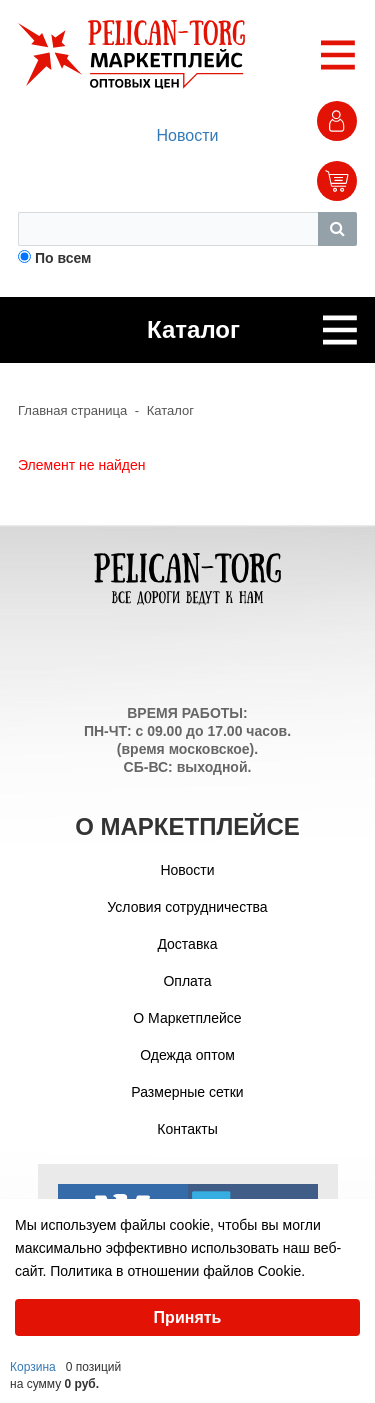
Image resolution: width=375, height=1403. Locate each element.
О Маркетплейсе (187, 1018)
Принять (188, 1317)
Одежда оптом (187, 1055)
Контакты (187, 1129)
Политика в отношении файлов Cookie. (177, 1271)
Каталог (170, 410)
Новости (188, 135)
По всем (63, 258)
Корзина (33, 1367)
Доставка (187, 944)
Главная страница (72, 410)
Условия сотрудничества (187, 907)
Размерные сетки (187, 1092)
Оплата (187, 981)
